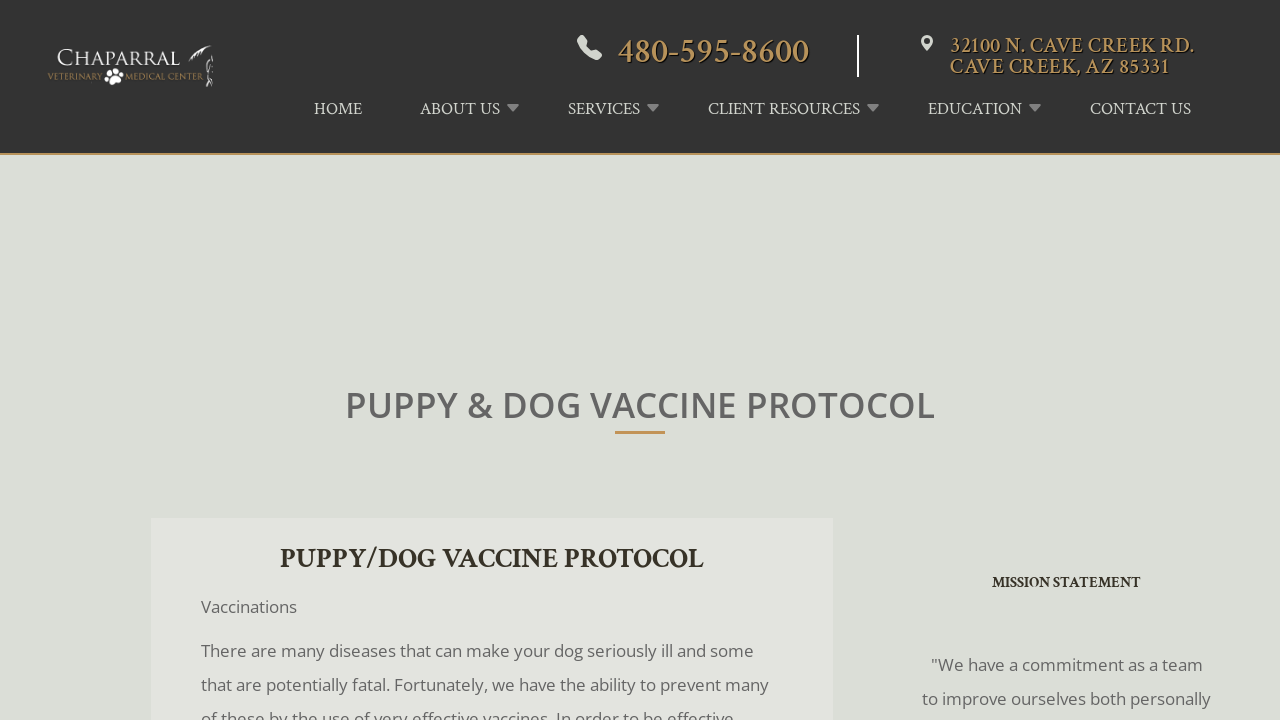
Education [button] (975, 109)
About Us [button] (460, 109)
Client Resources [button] (784, 109)
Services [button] (604, 109)
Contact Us (1140, 109)
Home (338, 109)
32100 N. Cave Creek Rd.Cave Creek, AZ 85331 (1072, 56)
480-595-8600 (713, 51)
